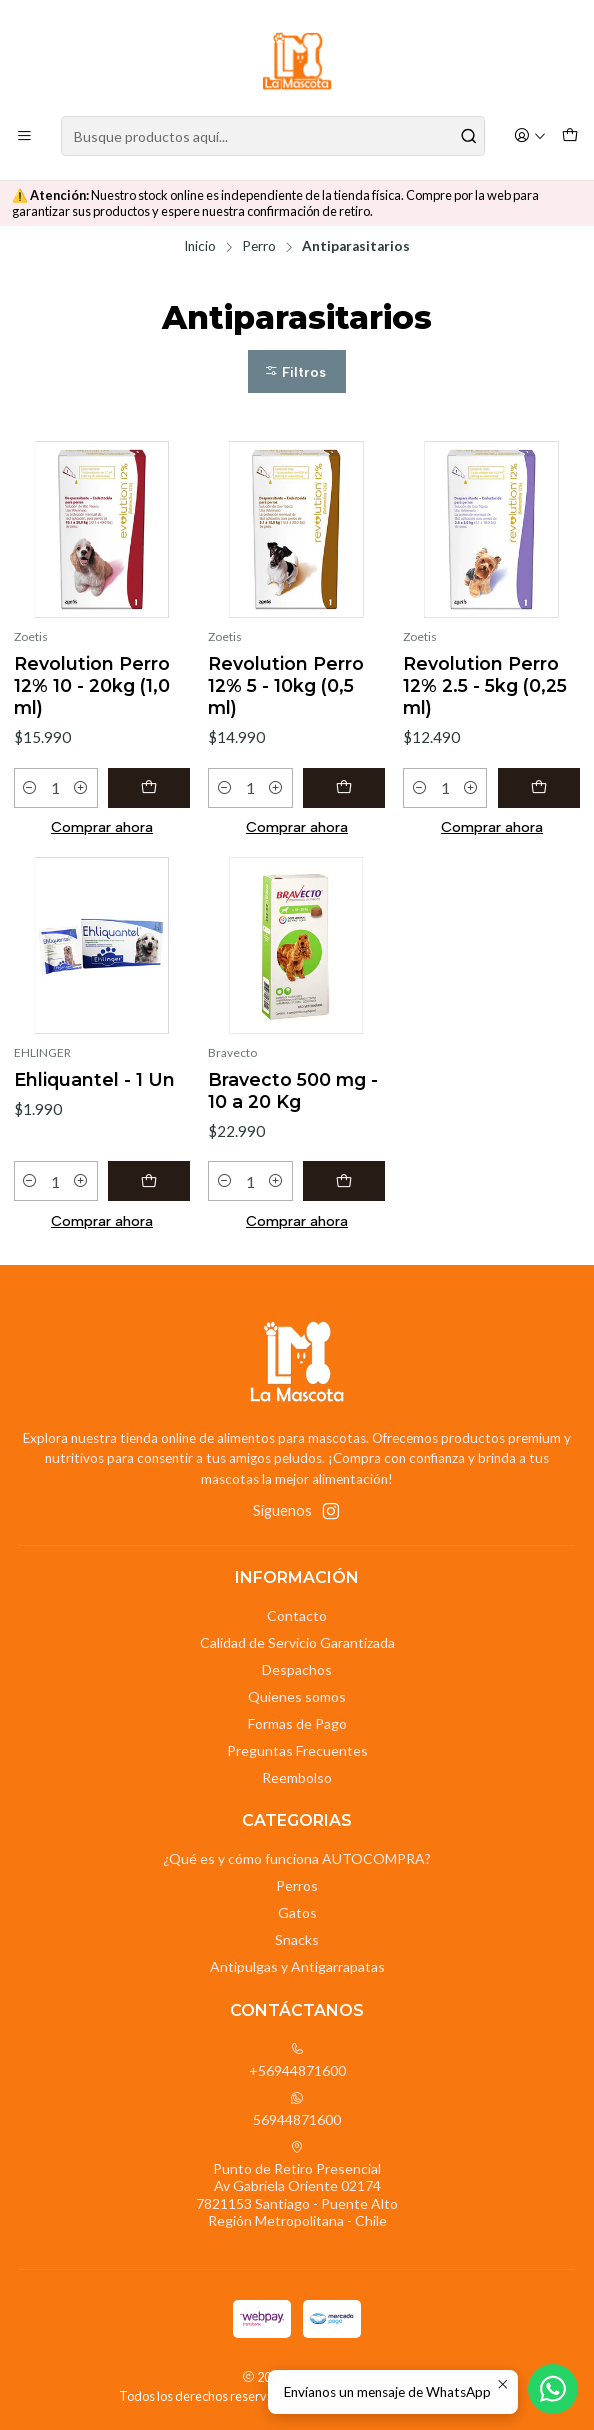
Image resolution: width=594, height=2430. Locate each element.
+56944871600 (297, 2060)
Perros (297, 1885)
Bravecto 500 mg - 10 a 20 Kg (293, 1090)
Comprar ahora (102, 827)
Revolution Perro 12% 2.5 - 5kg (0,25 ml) (485, 685)
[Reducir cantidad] (30, 788)
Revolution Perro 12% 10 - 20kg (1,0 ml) (92, 685)
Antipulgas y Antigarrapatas (297, 1966)
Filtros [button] (295, 372)
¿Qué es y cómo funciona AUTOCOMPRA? (297, 1858)
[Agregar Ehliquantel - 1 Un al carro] (149, 1181)
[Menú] (24, 136)
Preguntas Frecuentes (297, 1750)
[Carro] (570, 136)
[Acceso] (530, 136)
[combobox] (273, 136)
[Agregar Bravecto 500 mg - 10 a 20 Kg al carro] (344, 1181)
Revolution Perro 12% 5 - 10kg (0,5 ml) (286, 685)
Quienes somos (297, 1696)
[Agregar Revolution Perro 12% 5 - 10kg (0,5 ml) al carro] (344, 788)
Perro (259, 247)
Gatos (297, 1912)
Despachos (297, 1669)
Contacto (297, 1615)
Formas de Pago (297, 1723)
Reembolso (297, 1777)
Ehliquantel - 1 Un (94, 1079)
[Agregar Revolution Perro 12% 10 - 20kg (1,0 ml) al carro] (149, 788)
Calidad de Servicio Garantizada (297, 1642)
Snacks (297, 1939)
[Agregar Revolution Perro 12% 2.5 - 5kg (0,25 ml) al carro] (539, 788)
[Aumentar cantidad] (81, 788)
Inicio (200, 247)
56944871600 (297, 2109)
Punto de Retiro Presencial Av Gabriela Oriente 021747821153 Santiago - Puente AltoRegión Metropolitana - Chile (297, 2185)
